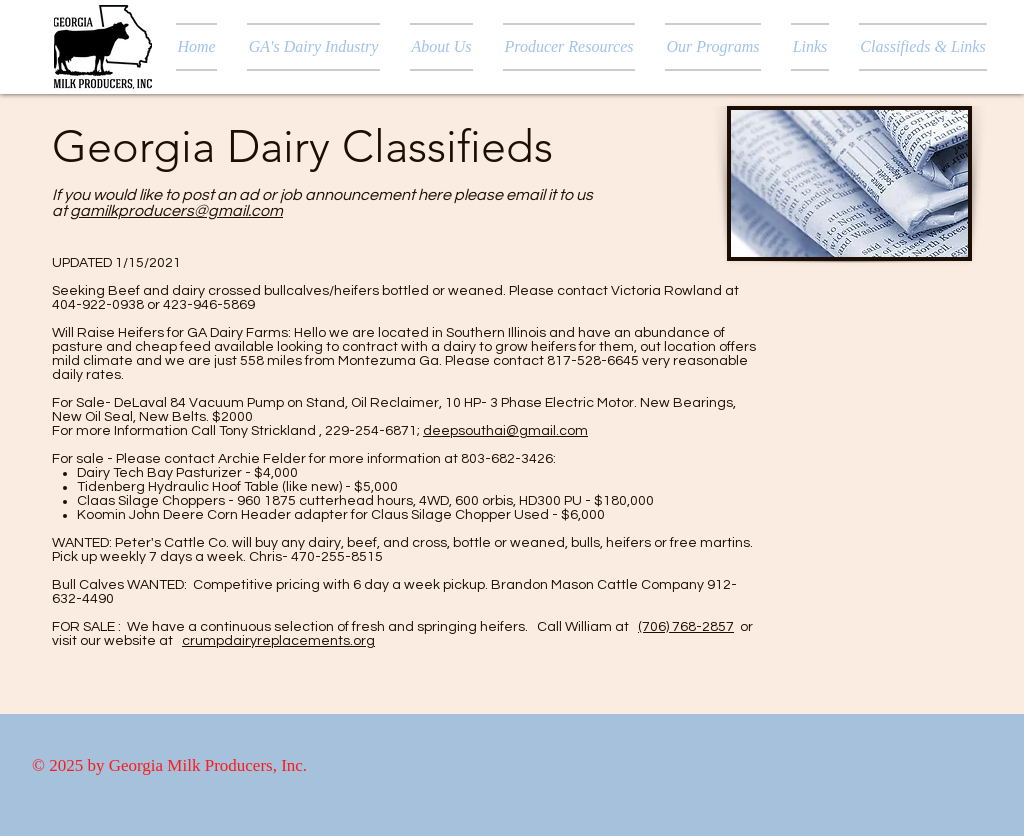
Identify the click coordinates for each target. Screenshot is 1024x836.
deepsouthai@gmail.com (505, 431)
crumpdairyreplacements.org (278, 641)
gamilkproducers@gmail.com (176, 211)
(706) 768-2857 (686, 627)
